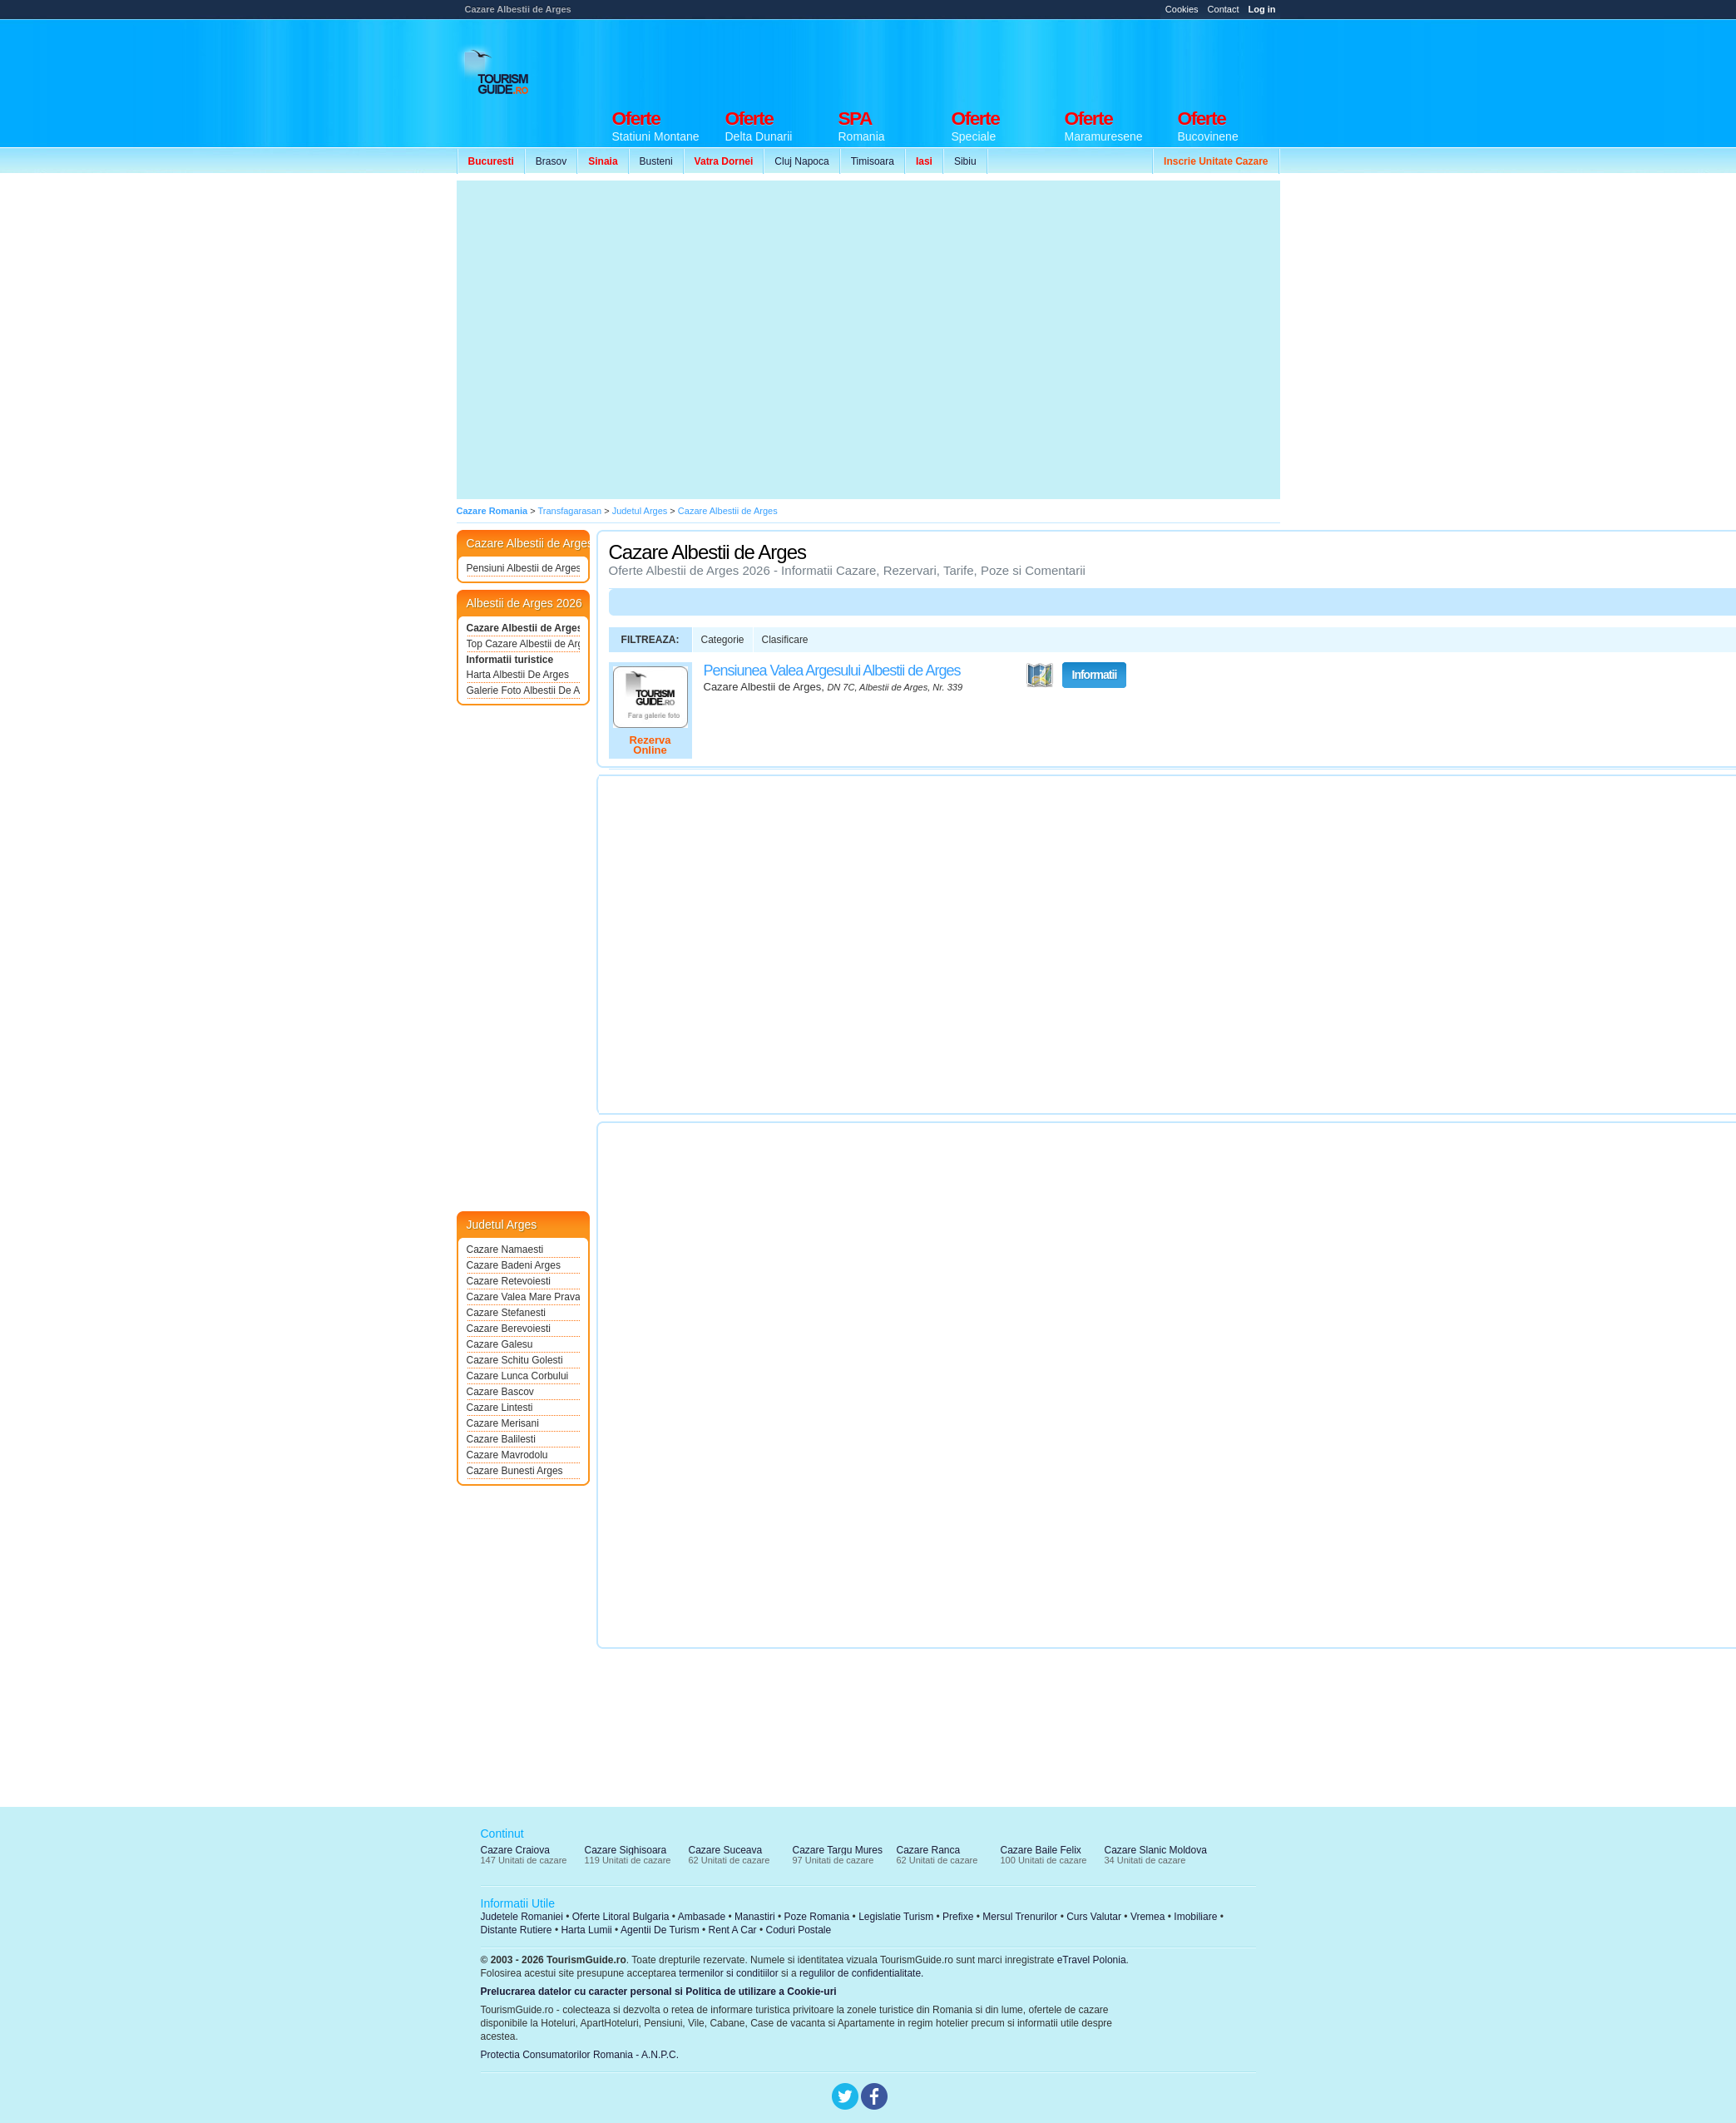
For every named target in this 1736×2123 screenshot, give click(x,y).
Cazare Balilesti (501, 1439)
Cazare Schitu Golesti (515, 1360)
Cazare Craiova (515, 1850)
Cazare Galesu (500, 1344)
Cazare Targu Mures (838, 1850)
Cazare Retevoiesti (509, 1281)
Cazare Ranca (929, 1850)
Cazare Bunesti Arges (515, 1471)
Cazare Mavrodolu (507, 1455)
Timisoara (872, 161)
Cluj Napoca (801, 161)
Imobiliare (1195, 1917)
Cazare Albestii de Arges (523, 628)
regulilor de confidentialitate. (861, 1973)
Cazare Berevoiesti (509, 1328)
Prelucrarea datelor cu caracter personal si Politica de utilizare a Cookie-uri (659, 1991)
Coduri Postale (798, 1930)
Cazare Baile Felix (1041, 1850)
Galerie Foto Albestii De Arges (523, 690)
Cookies (1182, 9)
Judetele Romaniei (522, 1917)
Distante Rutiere (516, 1930)
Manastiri (754, 1917)
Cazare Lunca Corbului (518, 1376)
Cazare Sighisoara (626, 1850)
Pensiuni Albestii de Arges (523, 568)
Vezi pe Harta (1039, 675)
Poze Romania (817, 1917)
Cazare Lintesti (500, 1407)
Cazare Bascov (500, 1392)
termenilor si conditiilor (728, 1973)
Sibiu (965, 161)
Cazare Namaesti (505, 1249)
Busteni (656, 161)
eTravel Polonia (1091, 1960)
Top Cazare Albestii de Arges (523, 644)
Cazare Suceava (726, 1850)
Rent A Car (733, 1930)
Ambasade (701, 1917)
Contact (1223, 9)
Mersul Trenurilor (1019, 1917)
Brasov (551, 161)
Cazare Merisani (503, 1423)
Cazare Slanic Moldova (1156, 1850)
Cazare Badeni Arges (514, 1265)
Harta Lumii (586, 1930)
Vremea (1147, 1917)
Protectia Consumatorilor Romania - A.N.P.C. (580, 2055)
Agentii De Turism (660, 1930)
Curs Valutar (1093, 1917)
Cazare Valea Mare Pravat (523, 1297)
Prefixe (957, 1917)
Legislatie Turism (895, 1917)
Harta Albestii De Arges (518, 674)
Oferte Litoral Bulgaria (621, 1917)
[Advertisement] (613, 340)
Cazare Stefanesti (506, 1313)
